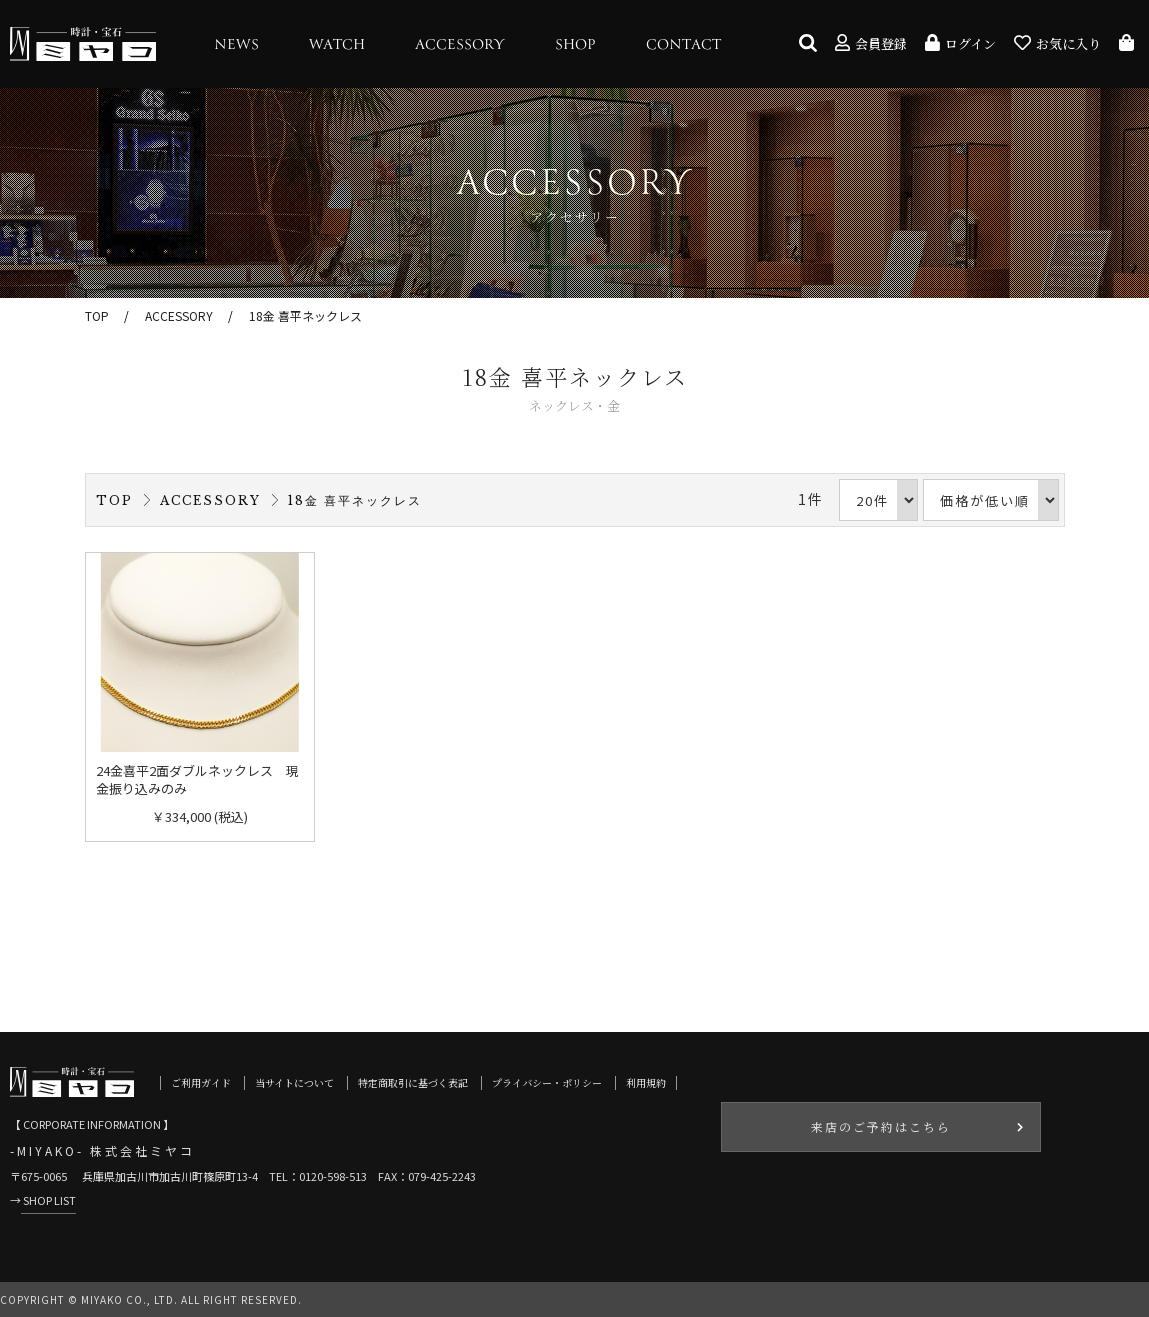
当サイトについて (294, 1082)
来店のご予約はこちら (881, 1126)
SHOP (575, 45)
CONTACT (683, 45)
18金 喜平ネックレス (305, 315)
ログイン (960, 43)
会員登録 (871, 43)
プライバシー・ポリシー (547, 1082)
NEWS (236, 45)
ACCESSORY (460, 45)
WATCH (337, 45)
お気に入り (1057, 43)
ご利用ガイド (201, 1082)
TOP (97, 315)
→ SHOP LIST (43, 1200)
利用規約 (646, 1082)
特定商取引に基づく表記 (413, 1082)
